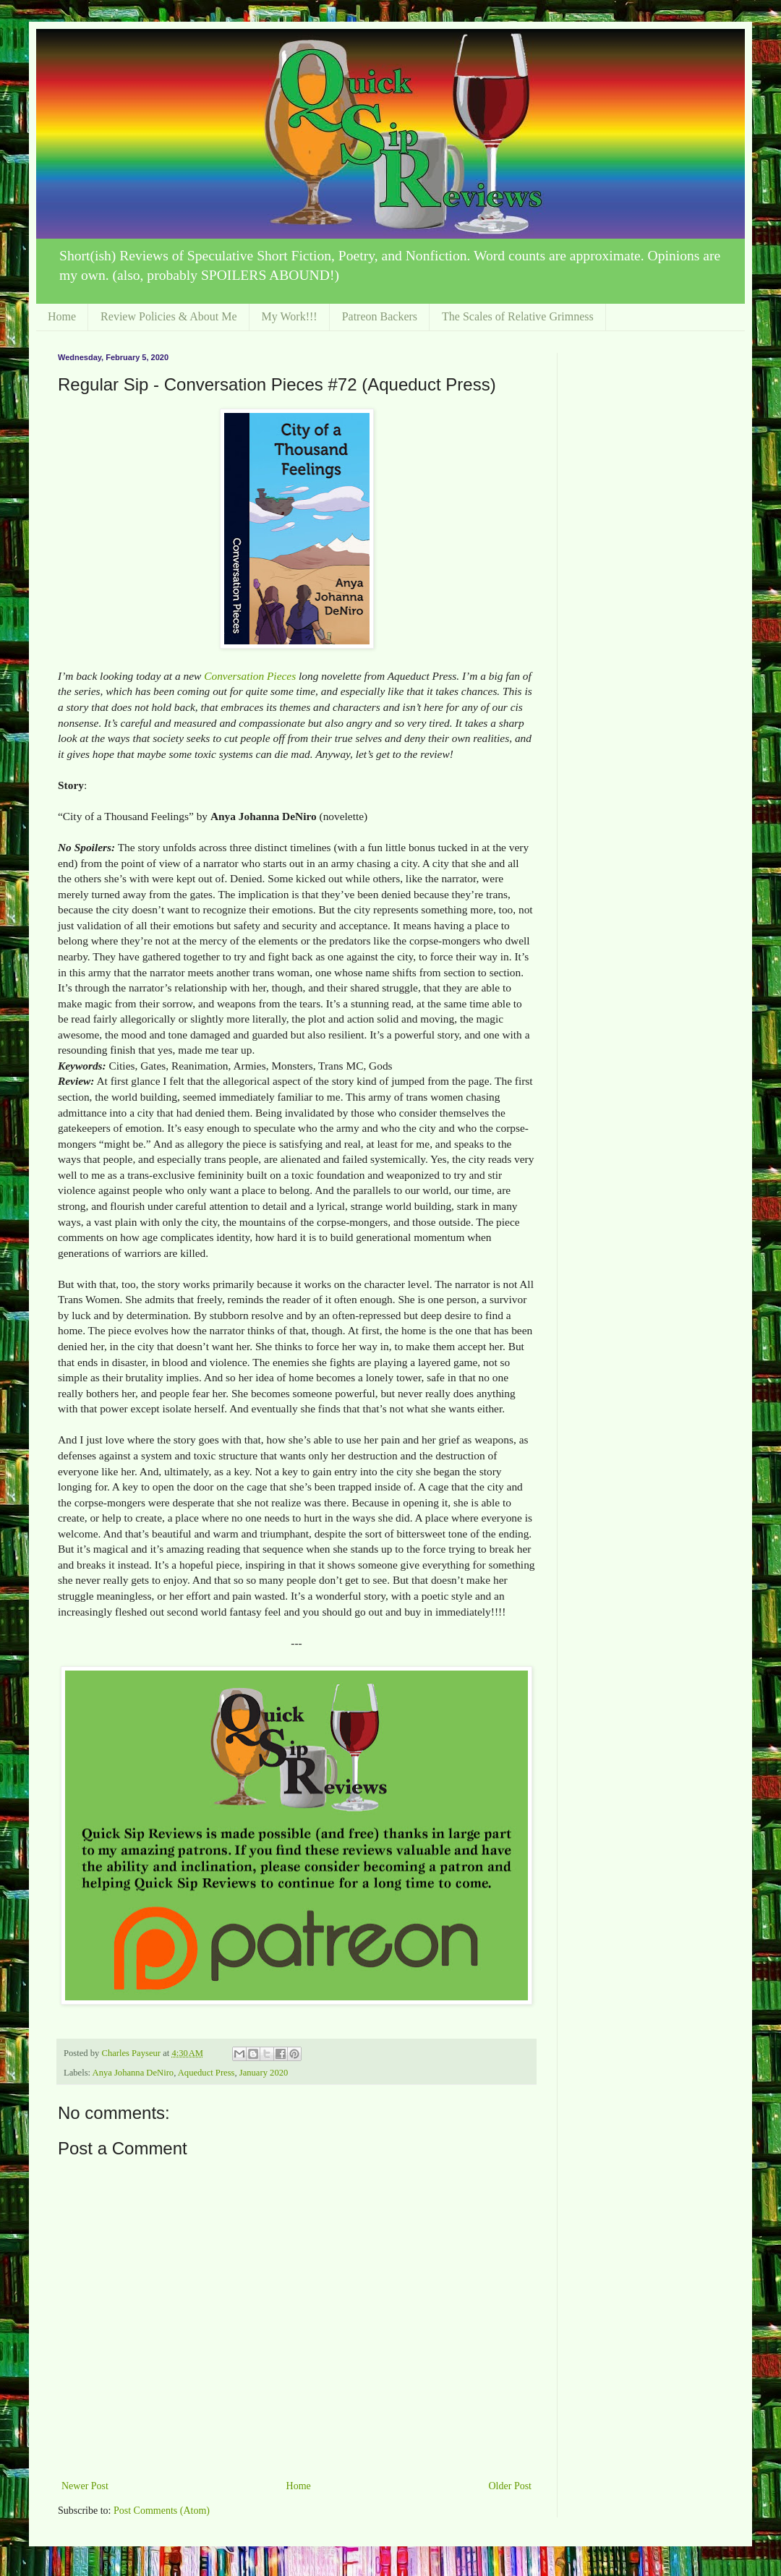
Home (62, 316)
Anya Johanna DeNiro (133, 2073)
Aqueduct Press (206, 2073)
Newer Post (84, 2486)
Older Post (510, 2486)
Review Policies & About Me (168, 316)
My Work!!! (289, 316)
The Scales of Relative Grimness (518, 316)
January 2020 (264, 2073)
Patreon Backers (379, 316)
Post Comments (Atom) (162, 2510)
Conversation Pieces (250, 676)
